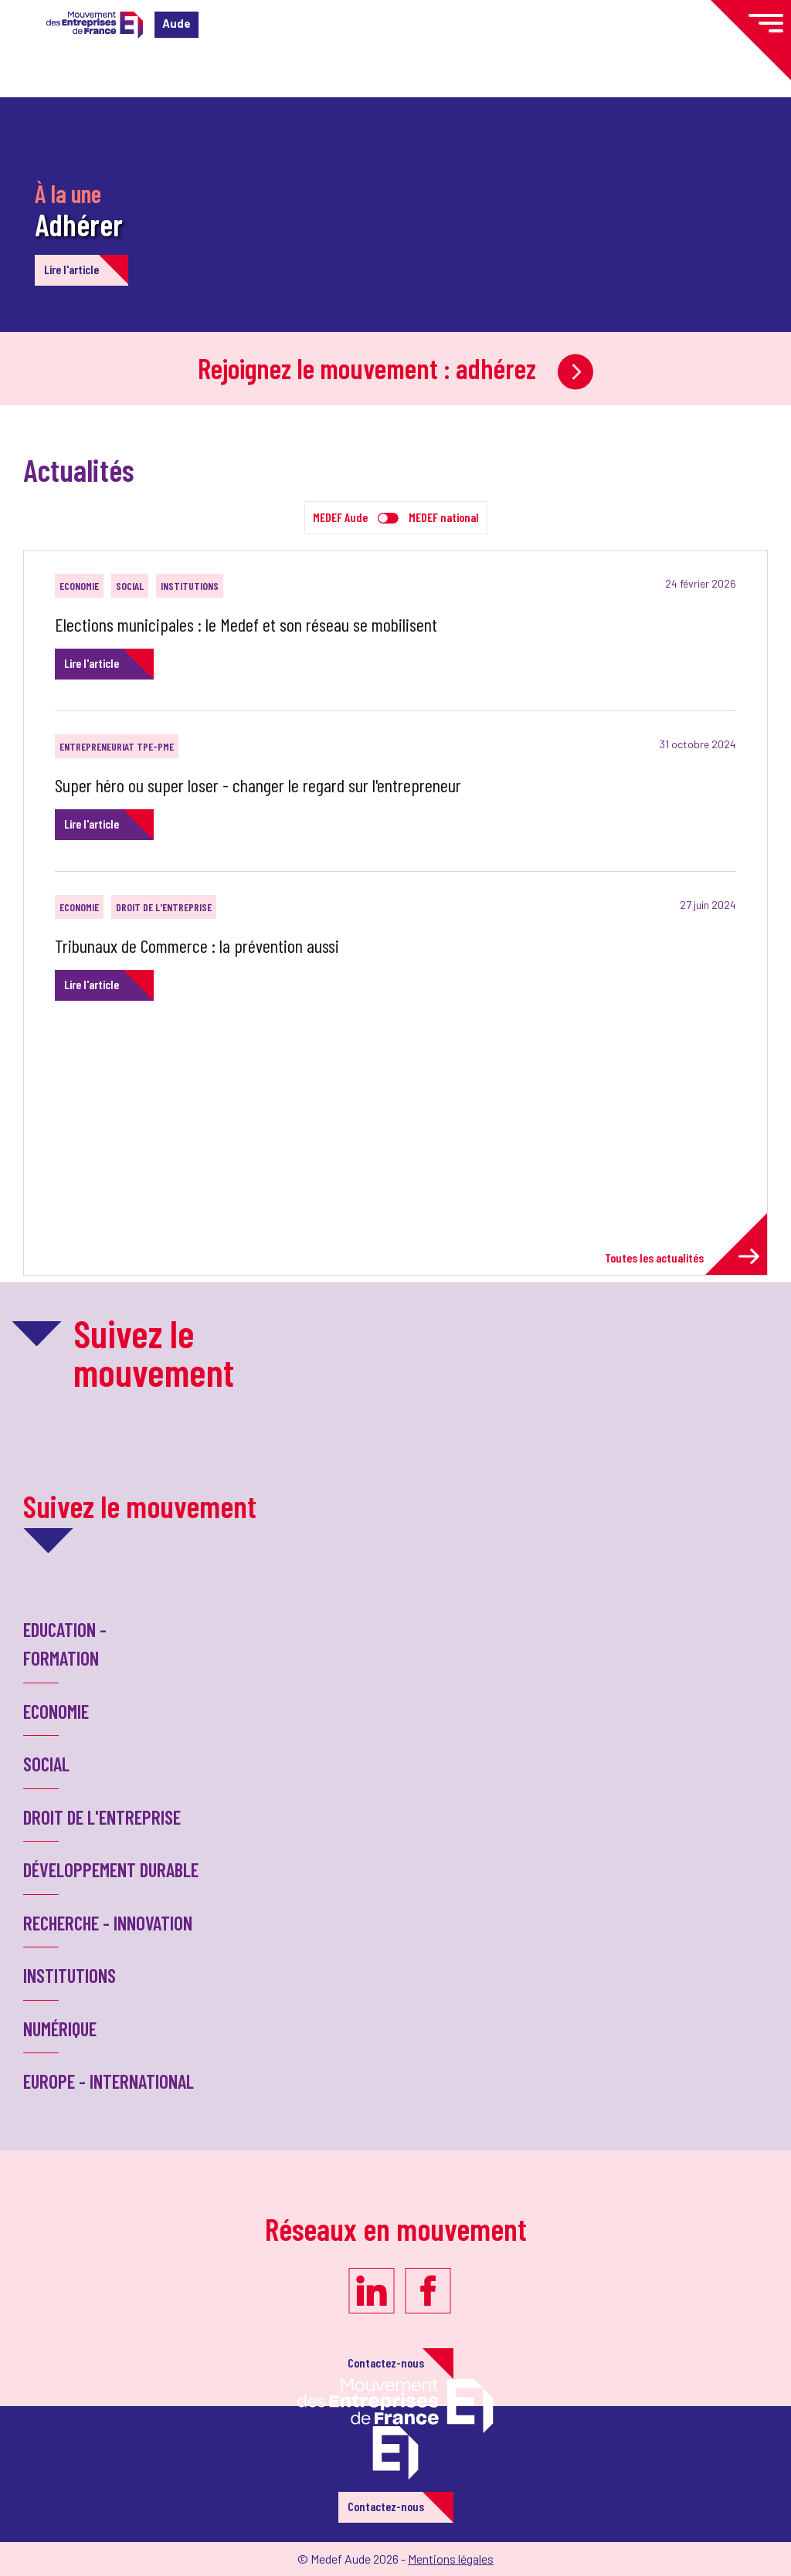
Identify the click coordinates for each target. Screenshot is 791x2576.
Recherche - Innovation (107, 1922)
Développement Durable (111, 1869)
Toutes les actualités (682, 1257)
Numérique (60, 2028)
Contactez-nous (386, 2362)
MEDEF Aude (340, 517)
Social (130, 585)
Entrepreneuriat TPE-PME (116, 746)
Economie (79, 585)
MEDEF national (444, 517)
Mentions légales (451, 2558)
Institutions (190, 585)
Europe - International (108, 2081)
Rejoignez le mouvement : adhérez (395, 368)
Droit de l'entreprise (164, 906)
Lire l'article (71, 269)
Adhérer (79, 223)
